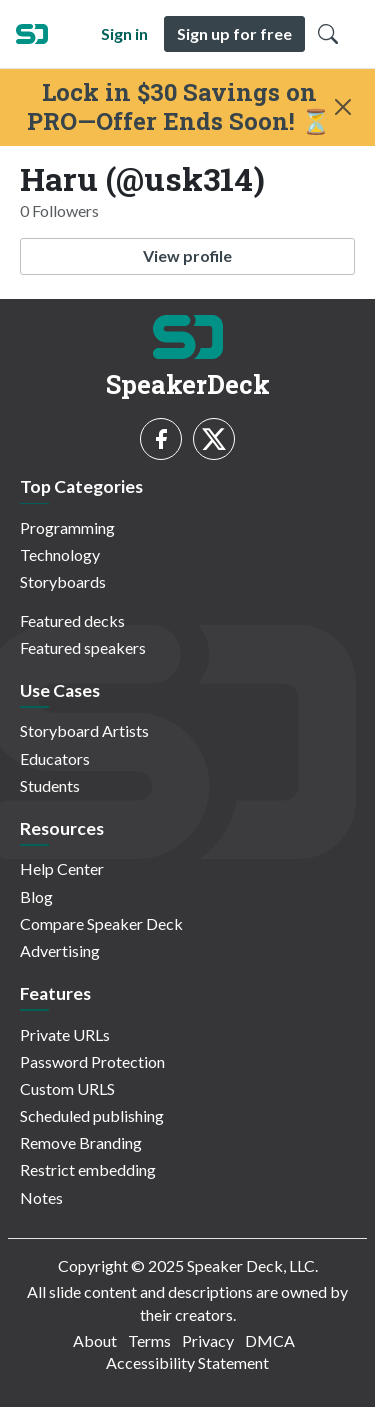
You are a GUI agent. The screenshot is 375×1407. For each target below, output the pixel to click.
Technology (60, 554)
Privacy (208, 1340)
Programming (67, 527)
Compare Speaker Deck (101, 923)
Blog (36, 896)
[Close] (343, 107)
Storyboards (63, 581)
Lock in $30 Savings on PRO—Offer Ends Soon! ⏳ (179, 107)
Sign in (124, 33)
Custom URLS (67, 1088)
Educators (55, 758)
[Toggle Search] (328, 34)
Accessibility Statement (187, 1362)
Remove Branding (81, 1142)
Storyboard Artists (84, 730)
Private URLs (65, 1034)
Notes (41, 1197)
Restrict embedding (88, 1169)
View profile (187, 255)
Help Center (62, 868)
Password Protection (92, 1061)
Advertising (60, 950)
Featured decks (72, 620)
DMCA (270, 1340)
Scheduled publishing (92, 1115)
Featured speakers (83, 647)
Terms (149, 1340)
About (95, 1340)
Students (50, 785)
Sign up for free (234, 33)
